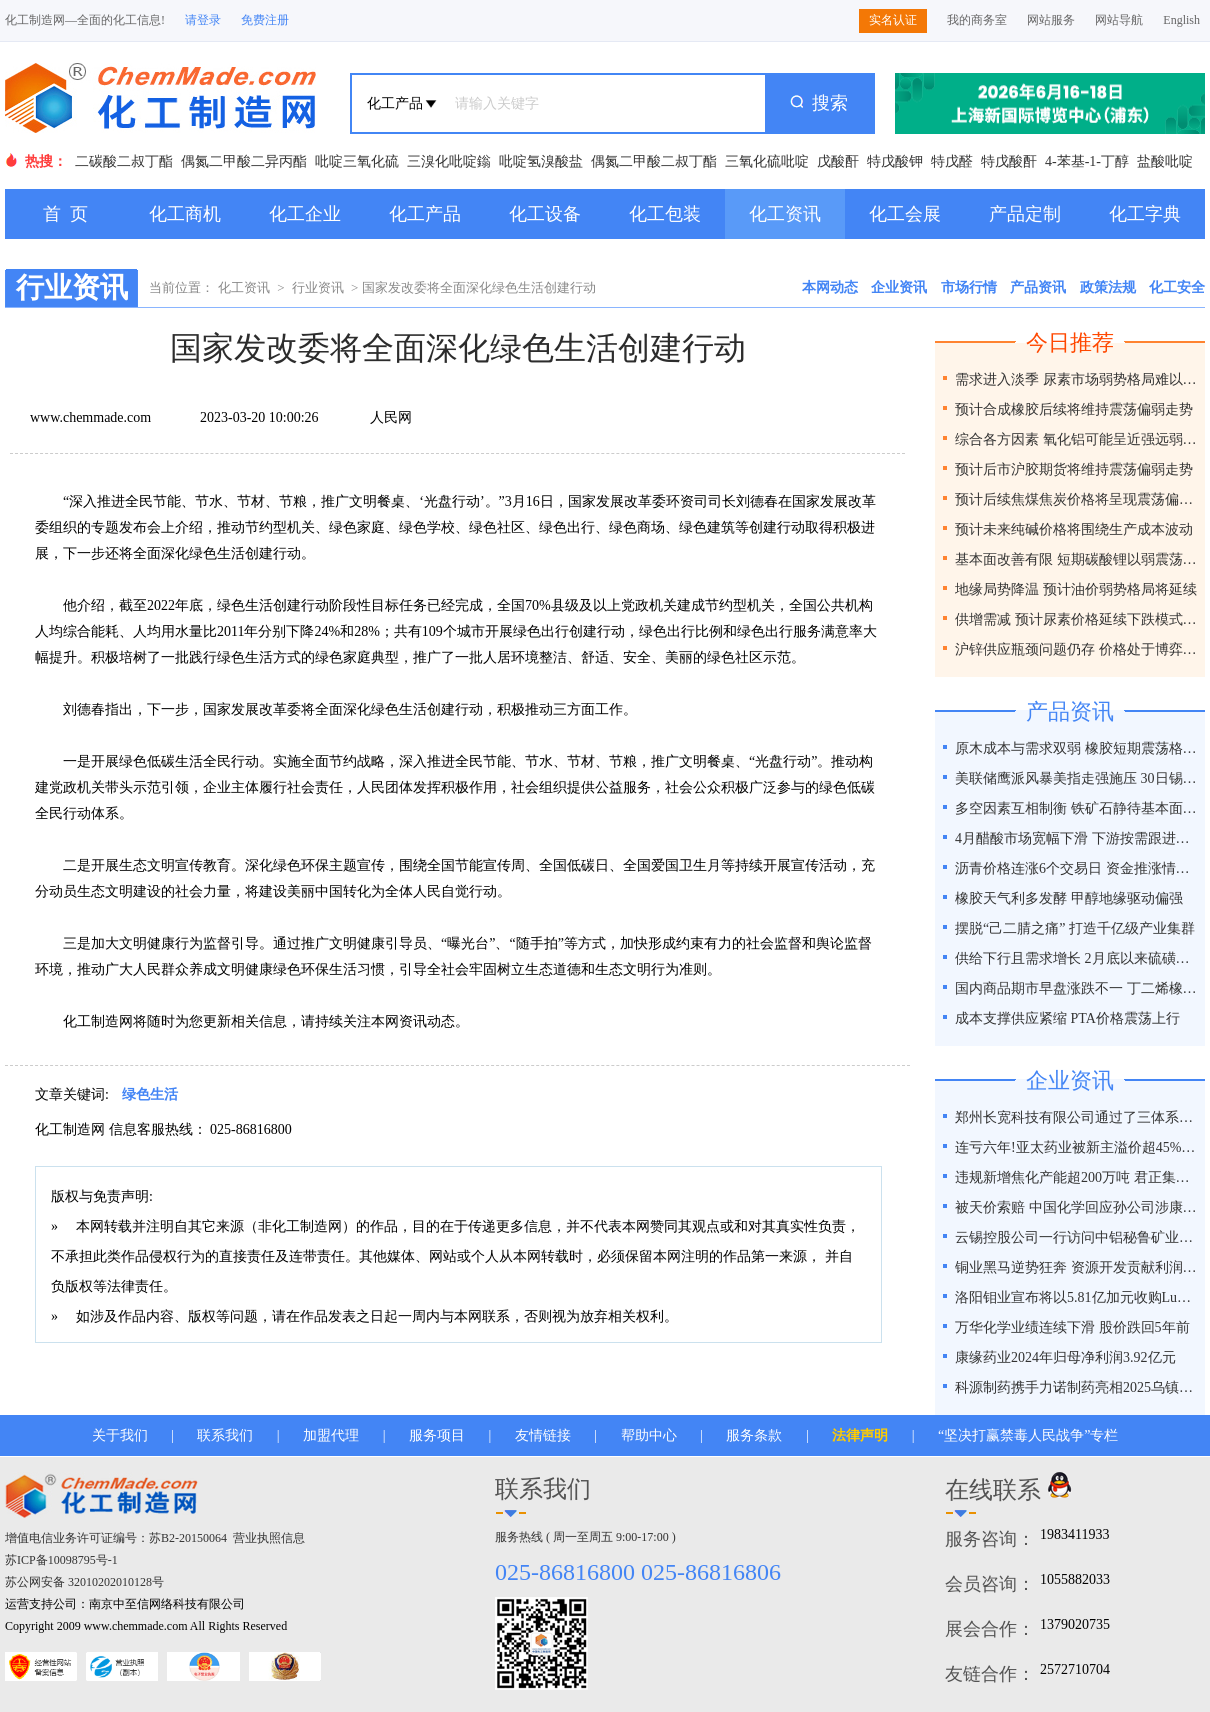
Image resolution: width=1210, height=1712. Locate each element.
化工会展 (905, 214)
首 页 (65, 214)
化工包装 (665, 214)
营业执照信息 (269, 1538)
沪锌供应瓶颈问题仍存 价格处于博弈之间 (1077, 649)
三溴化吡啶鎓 (449, 161)
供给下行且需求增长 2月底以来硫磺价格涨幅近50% (1077, 958)
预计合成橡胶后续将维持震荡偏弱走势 (1074, 409)
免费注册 (265, 20)
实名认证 (893, 20)
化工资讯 (785, 214)
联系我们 (225, 1435)
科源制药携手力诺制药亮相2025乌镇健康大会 (1077, 1387)
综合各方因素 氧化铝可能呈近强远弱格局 (1077, 439)
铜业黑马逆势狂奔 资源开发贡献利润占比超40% (1077, 1267)
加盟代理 (331, 1435)
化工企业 (305, 214)
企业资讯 (899, 287)
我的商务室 (977, 20)
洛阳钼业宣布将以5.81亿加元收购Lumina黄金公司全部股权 (1077, 1297)
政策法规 (1108, 287)
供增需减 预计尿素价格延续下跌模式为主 (1077, 619)
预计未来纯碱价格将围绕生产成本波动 (1074, 529)
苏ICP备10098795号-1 (61, 1560)
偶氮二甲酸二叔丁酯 (654, 161)
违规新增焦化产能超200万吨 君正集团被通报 (1077, 1177)
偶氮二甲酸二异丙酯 (244, 161)
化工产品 (425, 214)
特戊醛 (952, 161)
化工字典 (1145, 214)
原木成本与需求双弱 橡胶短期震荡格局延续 (1077, 748)
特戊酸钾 (895, 161)
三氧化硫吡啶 (767, 161)
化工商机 (185, 214)
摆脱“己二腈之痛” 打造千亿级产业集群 (1075, 928)
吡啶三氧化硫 (357, 161)
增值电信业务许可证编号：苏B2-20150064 (116, 1538)
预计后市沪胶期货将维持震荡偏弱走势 (1074, 469)
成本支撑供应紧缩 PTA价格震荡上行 (1067, 1018)
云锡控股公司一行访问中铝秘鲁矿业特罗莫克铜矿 (1077, 1237)
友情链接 (543, 1435)
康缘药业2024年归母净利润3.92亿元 (1065, 1357)
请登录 (203, 20)
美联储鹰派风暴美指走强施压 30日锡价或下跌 (1077, 778)
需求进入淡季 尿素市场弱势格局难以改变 (1077, 379)
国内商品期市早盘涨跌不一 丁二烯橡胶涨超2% (1077, 988)
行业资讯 (318, 287)
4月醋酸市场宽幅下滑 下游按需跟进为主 (1077, 838)
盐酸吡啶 (1165, 161)
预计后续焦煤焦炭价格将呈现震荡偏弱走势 (1077, 499)
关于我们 (120, 1435)
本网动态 (830, 287)
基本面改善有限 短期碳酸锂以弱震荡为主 (1077, 559)
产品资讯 (1038, 287)
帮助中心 (649, 1435)
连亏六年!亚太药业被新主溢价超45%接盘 (1077, 1147)
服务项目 (437, 1435)
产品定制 (1025, 214)
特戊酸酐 (1009, 161)
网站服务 (1051, 20)
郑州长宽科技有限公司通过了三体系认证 (1077, 1117)
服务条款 (754, 1435)
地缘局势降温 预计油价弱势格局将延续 (1076, 589)
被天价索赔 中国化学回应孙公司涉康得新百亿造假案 (1077, 1207)
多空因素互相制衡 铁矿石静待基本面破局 (1077, 808)
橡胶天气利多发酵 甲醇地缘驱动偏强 (1069, 898)
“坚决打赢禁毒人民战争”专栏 (1028, 1435)
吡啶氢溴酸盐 (541, 161)
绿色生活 (150, 1094)
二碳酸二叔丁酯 (124, 161)
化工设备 (545, 214)
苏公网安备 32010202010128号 (84, 1582)
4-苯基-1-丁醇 (1087, 161)
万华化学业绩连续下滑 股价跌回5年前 (1072, 1327)
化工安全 (1177, 287)
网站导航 (1119, 20)
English (1181, 20)
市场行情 (969, 287)
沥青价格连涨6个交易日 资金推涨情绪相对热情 (1077, 868)
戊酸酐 (838, 161)
